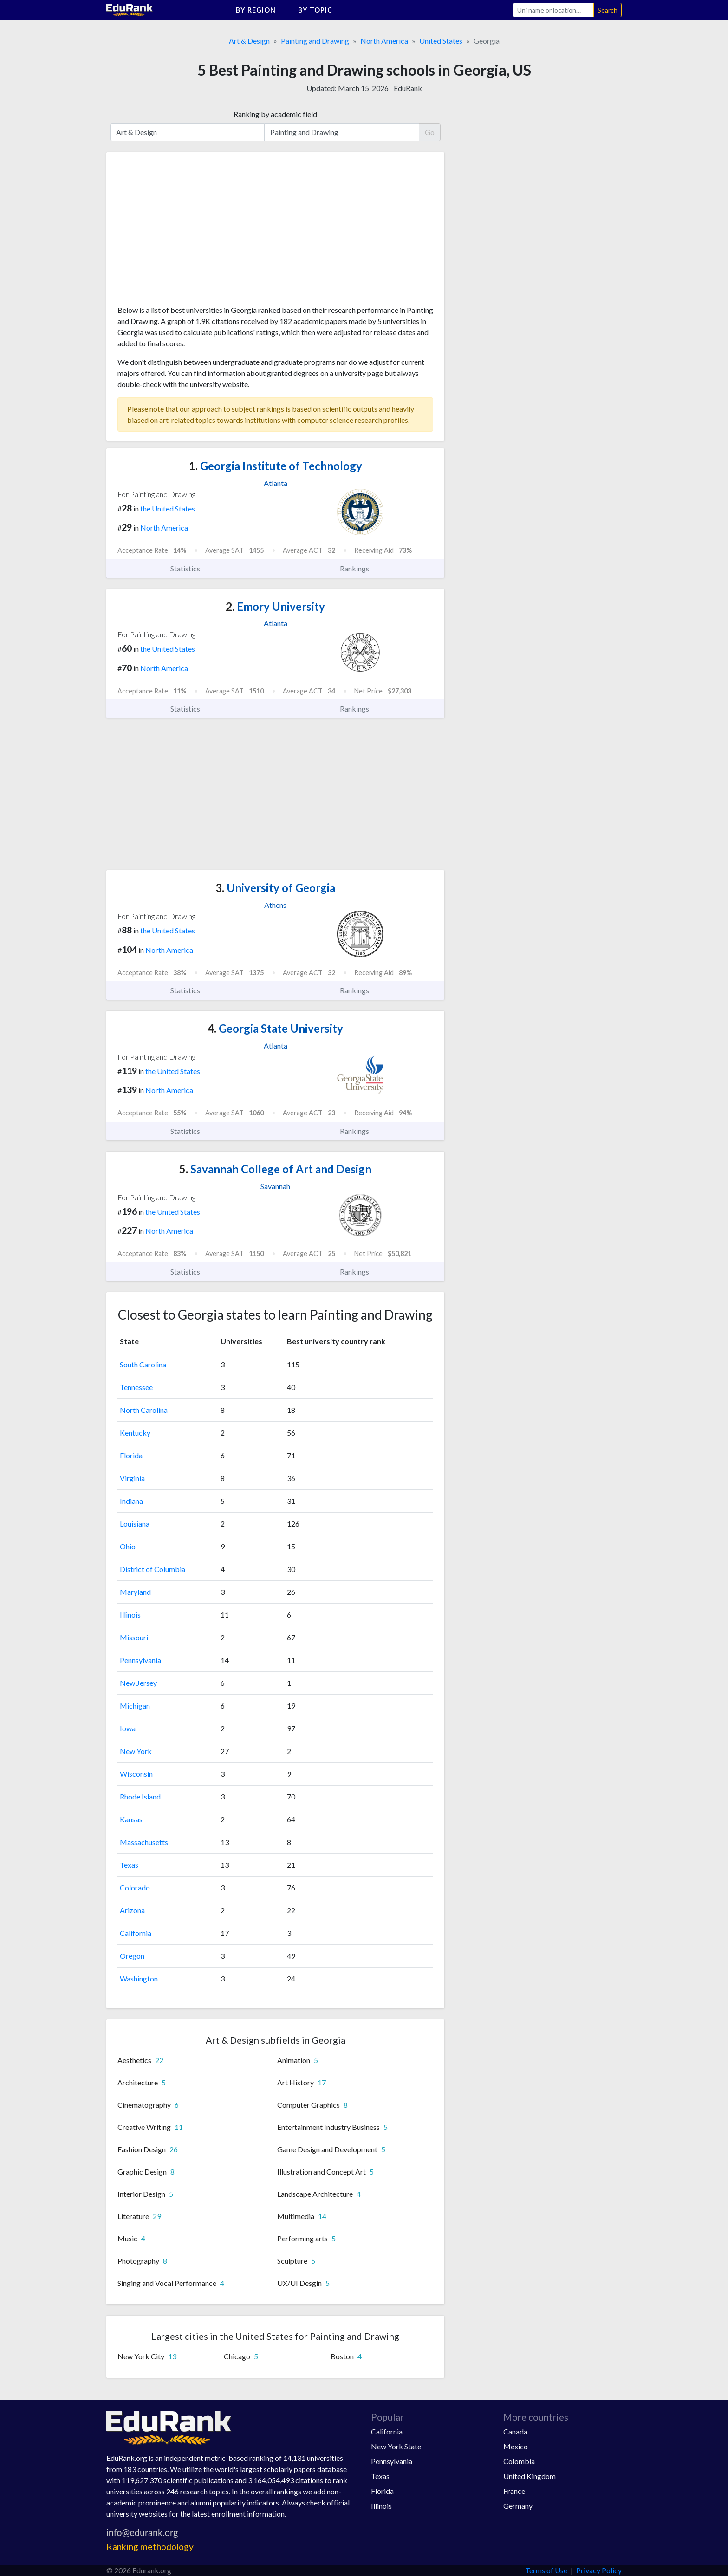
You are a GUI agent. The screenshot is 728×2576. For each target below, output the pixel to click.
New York (136, 1751)
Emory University (275, 606)
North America (384, 40)
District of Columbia (152, 1569)
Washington (139, 1978)
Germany (518, 2505)
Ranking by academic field (275, 114)
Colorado (135, 1887)
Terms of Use (546, 2570)
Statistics (190, 568)
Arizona (132, 1910)
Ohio (128, 1546)
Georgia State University (275, 1028)
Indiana (131, 1500)
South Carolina (143, 1364)
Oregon (132, 1955)
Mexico (515, 2446)
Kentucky (135, 1432)
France (514, 2490)
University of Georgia (275, 887)
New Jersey (138, 1682)
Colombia (519, 2461)
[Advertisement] (187, 232)
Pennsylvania (140, 1660)
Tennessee (136, 1387)
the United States (167, 508)
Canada (515, 2431)
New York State (396, 2446)
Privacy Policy (599, 2570)
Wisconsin (136, 1773)
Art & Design (249, 40)
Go (430, 132)
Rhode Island (140, 1796)
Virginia (132, 1478)
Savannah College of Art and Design (275, 1169)
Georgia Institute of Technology (275, 465)
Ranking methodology (150, 2546)
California (135, 1933)
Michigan (135, 1705)
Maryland (135, 1591)
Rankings (360, 568)
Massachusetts (144, 1842)
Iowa (128, 1728)
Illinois (130, 1614)
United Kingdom (529, 2476)
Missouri (134, 1637)
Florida (131, 1455)
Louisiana (135, 1523)
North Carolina (144, 1409)
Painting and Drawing (315, 40)
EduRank (408, 88)
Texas (129, 1864)
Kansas (131, 1819)
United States (440, 40)
